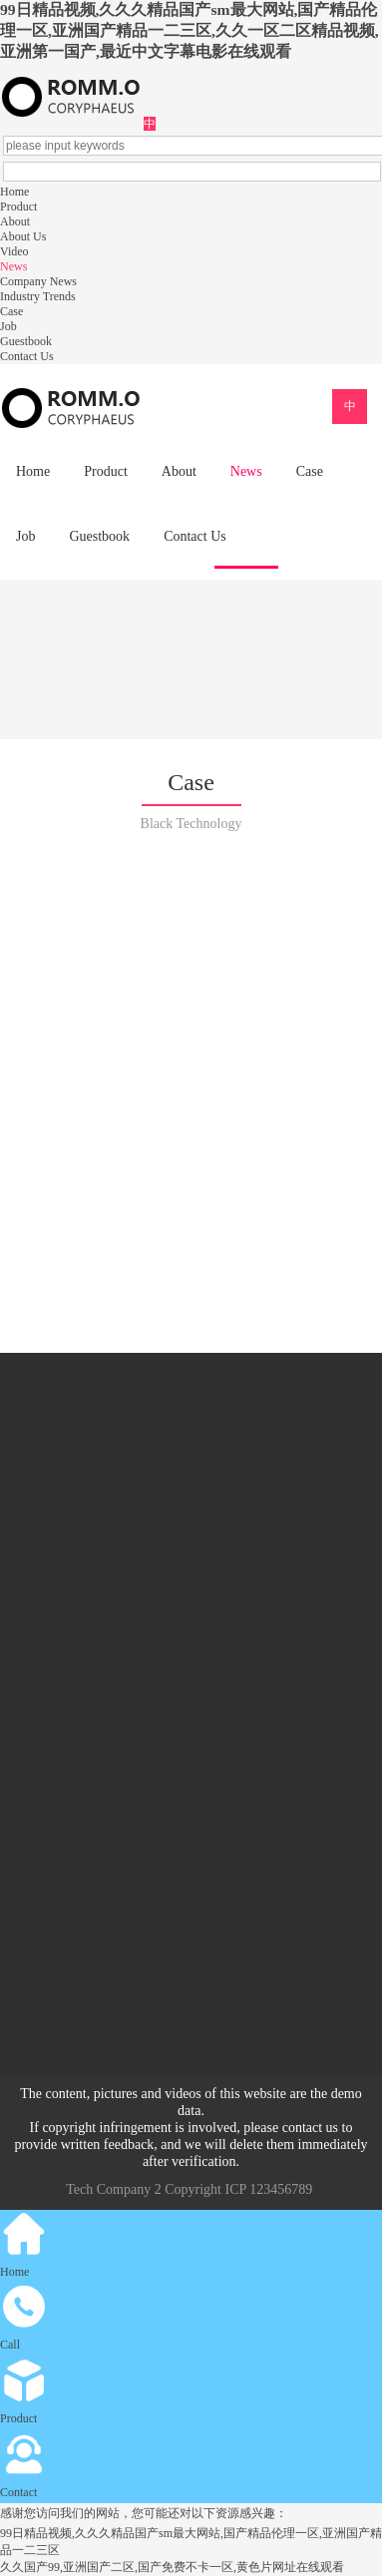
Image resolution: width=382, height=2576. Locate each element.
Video (14, 251)
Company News (38, 281)
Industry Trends (38, 296)
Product (18, 207)
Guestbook (26, 341)
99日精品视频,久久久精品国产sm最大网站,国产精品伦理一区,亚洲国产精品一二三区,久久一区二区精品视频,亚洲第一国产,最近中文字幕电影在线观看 (189, 30)
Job (8, 326)
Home (14, 192)
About (15, 221)
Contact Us (27, 356)
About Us (23, 236)
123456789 (280, 2189)
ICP (234, 2189)
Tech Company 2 (113, 2189)
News (13, 266)
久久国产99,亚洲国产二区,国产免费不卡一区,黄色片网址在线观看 (172, 2567)
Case (11, 311)
